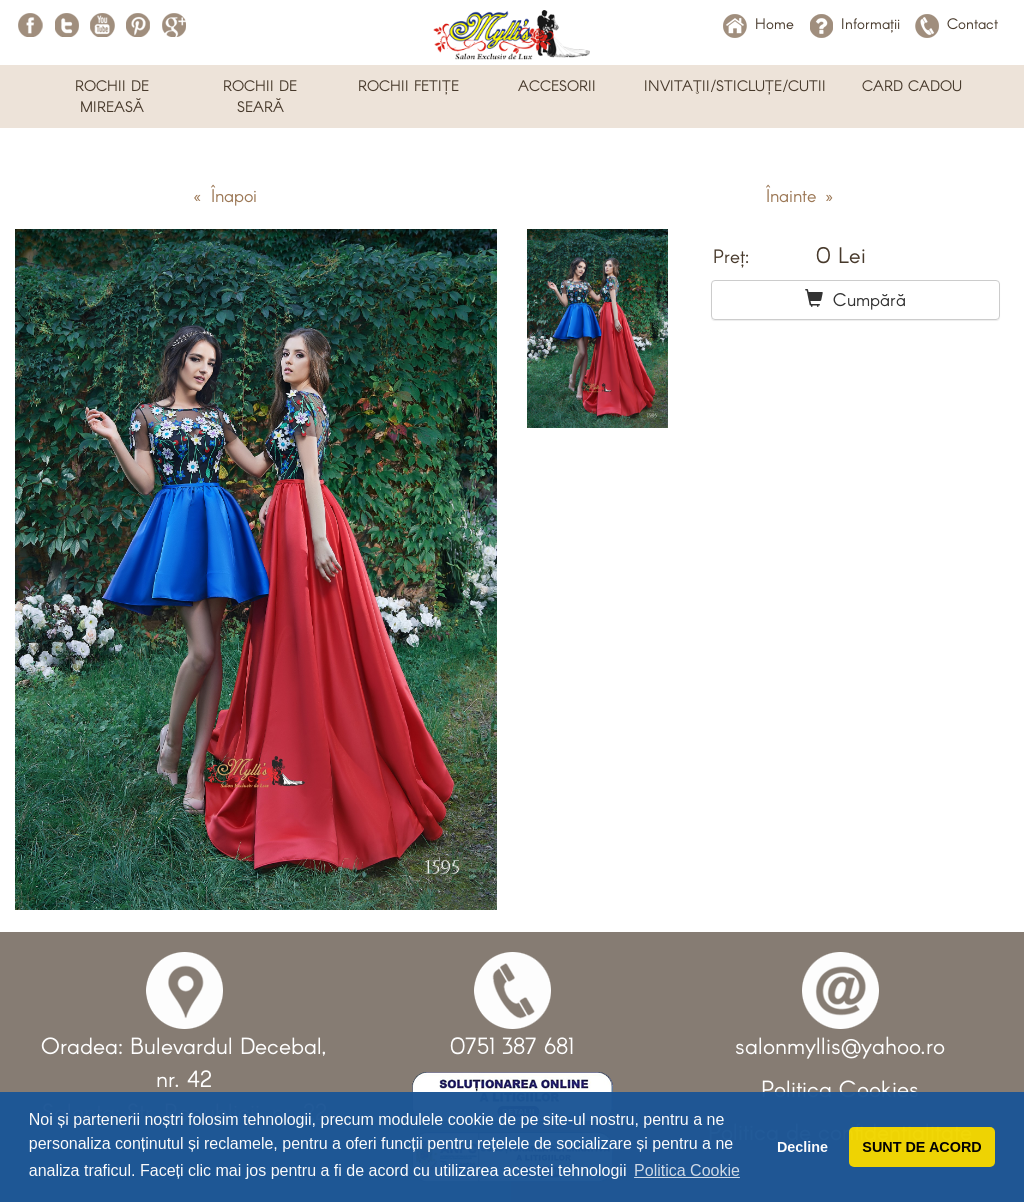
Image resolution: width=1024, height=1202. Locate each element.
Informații (854, 23)
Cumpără (855, 299)
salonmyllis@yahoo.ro (840, 1045)
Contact (956, 23)
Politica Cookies (840, 1088)
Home (758, 23)
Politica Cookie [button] (687, 1170)
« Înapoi (225, 195)
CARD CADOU (912, 85)
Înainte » (799, 195)
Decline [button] (802, 1147)
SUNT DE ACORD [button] (921, 1147)
